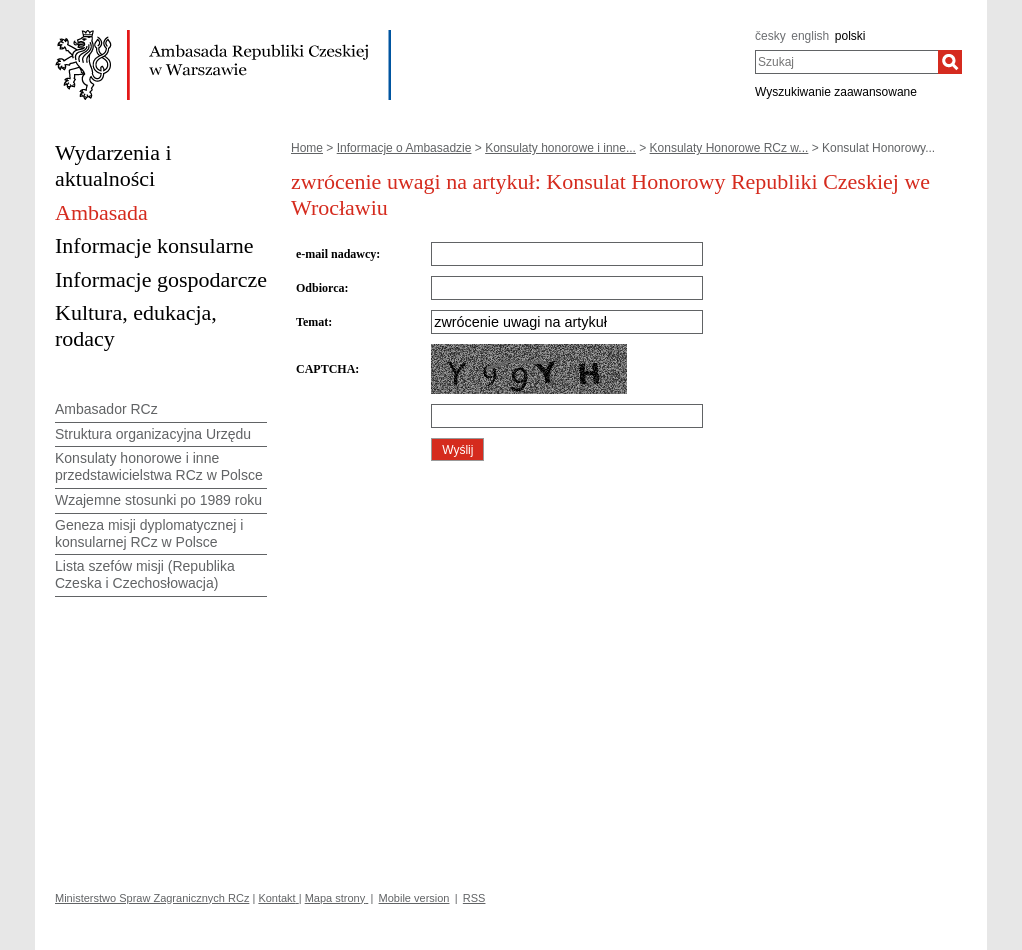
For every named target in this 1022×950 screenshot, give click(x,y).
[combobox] (846, 62)
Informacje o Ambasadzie (404, 148)
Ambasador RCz (106, 409)
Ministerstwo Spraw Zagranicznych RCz (152, 898)
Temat (312, 322)
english (810, 36)
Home (307, 148)
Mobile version (414, 898)
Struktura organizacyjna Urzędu (153, 434)
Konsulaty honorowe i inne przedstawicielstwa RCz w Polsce (159, 466)
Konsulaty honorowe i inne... (560, 148)
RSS (474, 898)
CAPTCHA (325, 369)
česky (770, 36)
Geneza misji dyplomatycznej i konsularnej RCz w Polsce (149, 533)
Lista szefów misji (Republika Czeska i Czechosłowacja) (145, 574)
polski (850, 36)
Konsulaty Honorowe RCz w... (729, 148)
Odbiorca (320, 288)
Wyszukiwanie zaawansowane (836, 92)
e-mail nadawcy (336, 254)
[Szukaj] (950, 62)
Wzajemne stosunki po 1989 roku (158, 500)
